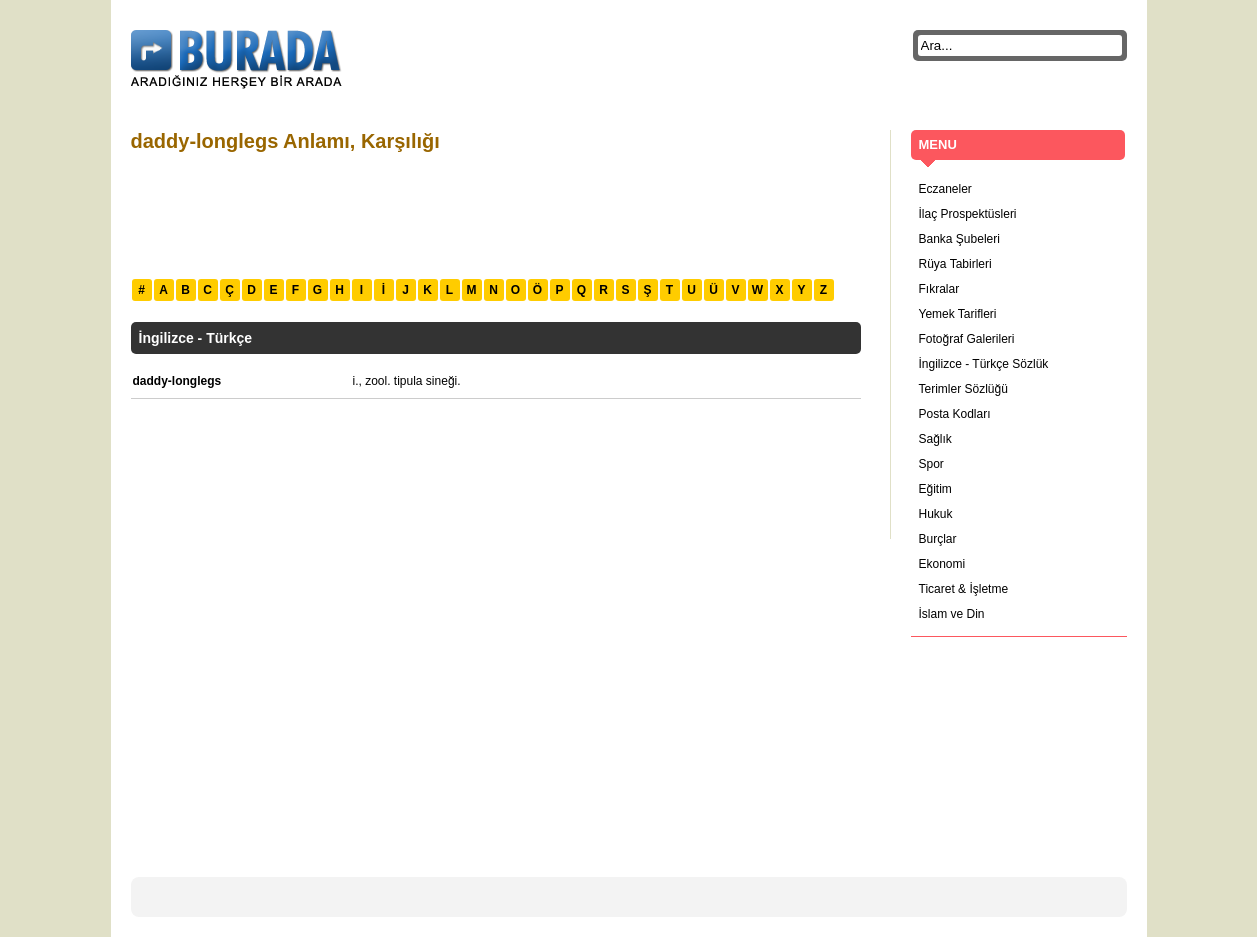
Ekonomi (942, 564)
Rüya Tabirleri (955, 264)
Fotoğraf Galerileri (967, 339)
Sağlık (935, 439)
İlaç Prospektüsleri (968, 214)
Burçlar (938, 539)
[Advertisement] (495, 213)
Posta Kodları (955, 414)
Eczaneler (945, 189)
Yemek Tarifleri (958, 314)
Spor (931, 464)
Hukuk (936, 514)
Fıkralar (939, 289)
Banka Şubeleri (959, 239)
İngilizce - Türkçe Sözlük (984, 364)
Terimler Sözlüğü (963, 389)
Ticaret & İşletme (964, 589)
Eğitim (935, 489)
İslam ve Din (952, 614)
